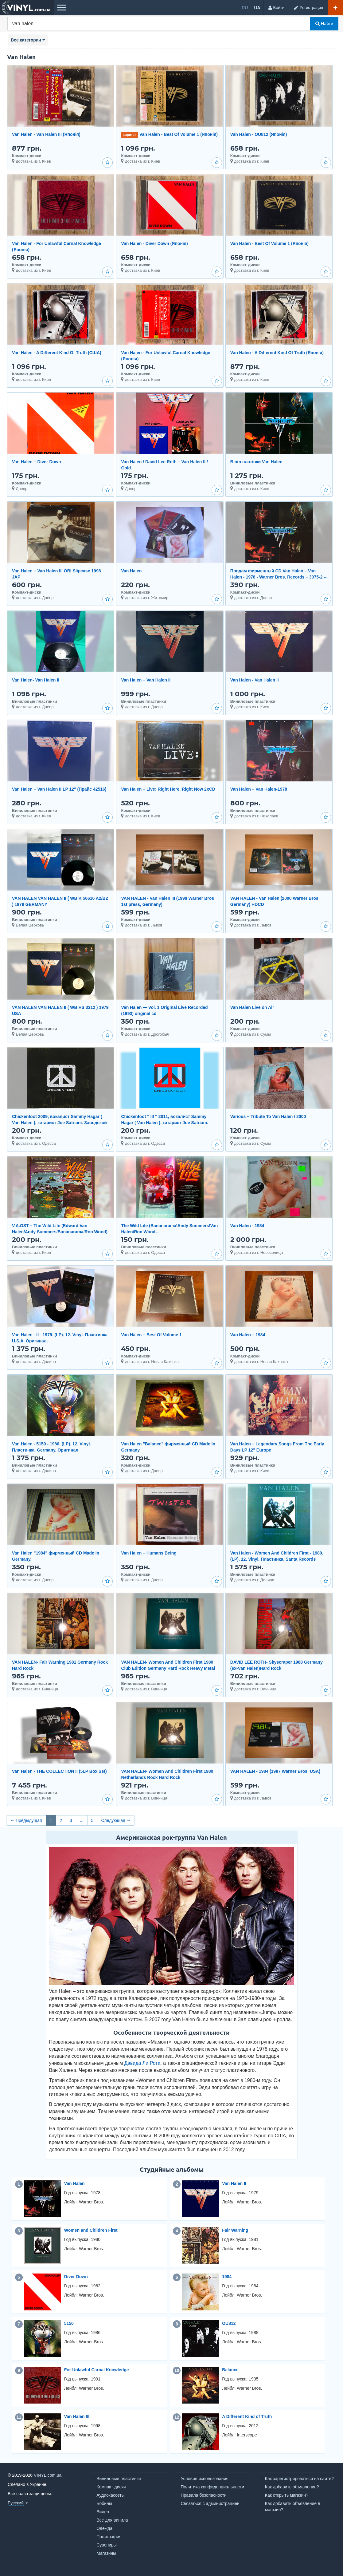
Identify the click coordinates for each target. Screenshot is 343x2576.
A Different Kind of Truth (247, 2416)
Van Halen (131, 570)
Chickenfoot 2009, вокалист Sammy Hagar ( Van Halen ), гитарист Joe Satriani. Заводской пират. (59, 1122)
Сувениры (106, 2544)
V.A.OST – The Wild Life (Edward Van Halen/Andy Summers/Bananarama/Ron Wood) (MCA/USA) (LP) (59, 1231)
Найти (324, 23)
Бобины (104, 2503)
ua (257, 7)
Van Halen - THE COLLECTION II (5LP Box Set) (59, 1771)
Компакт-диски (111, 2486)
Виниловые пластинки (118, 2478)
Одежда (104, 2528)
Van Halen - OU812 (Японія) (258, 134)
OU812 (229, 2323)
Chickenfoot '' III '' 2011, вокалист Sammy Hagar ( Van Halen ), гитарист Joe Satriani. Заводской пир (164, 1122)
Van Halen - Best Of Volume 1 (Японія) (178, 134)
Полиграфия (108, 2536)
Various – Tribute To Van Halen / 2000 (268, 1116)
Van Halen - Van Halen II (254, 680)
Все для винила (112, 2520)
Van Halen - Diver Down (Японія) (154, 243)
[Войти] (276, 7)
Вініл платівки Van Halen (256, 461)
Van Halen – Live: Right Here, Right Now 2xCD (168, 789)
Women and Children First (91, 2230)
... (82, 1820)
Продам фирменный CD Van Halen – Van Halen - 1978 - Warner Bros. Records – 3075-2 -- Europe (278, 577)
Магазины (106, 2553)
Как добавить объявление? (292, 2486)
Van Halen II (234, 2183)
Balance (230, 2369)
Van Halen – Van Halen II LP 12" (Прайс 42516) (59, 789)
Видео (102, 2511)
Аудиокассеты (110, 2495)
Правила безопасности (204, 2495)
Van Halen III (76, 2416)
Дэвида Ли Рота (142, 2063)
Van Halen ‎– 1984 (247, 1334)
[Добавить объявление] (335, 7)
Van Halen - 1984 (247, 1225)
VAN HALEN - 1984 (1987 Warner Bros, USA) (275, 1771)
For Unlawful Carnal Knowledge (96, 2369)
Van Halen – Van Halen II (145, 680)
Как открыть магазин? (286, 2495)
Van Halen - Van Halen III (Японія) (46, 134)
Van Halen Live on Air (252, 1007)
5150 (69, 2323)
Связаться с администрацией (210, 2503)
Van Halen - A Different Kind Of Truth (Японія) (277, 352)
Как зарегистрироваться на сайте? (299, 2478)
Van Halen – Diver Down (36, 461)
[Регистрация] (308, 7)
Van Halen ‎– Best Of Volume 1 (151, 1334)
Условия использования (204, 2478)
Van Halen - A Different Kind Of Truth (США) (56, 352)
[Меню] (61, 7)
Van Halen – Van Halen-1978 (258, 789)
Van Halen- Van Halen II (35, 680)
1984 (227, 2276)
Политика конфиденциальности (212, 2486)
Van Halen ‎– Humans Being (149, 1553)
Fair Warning (235, 2230)
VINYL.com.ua (47, 2475)
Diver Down (76, 2276)
